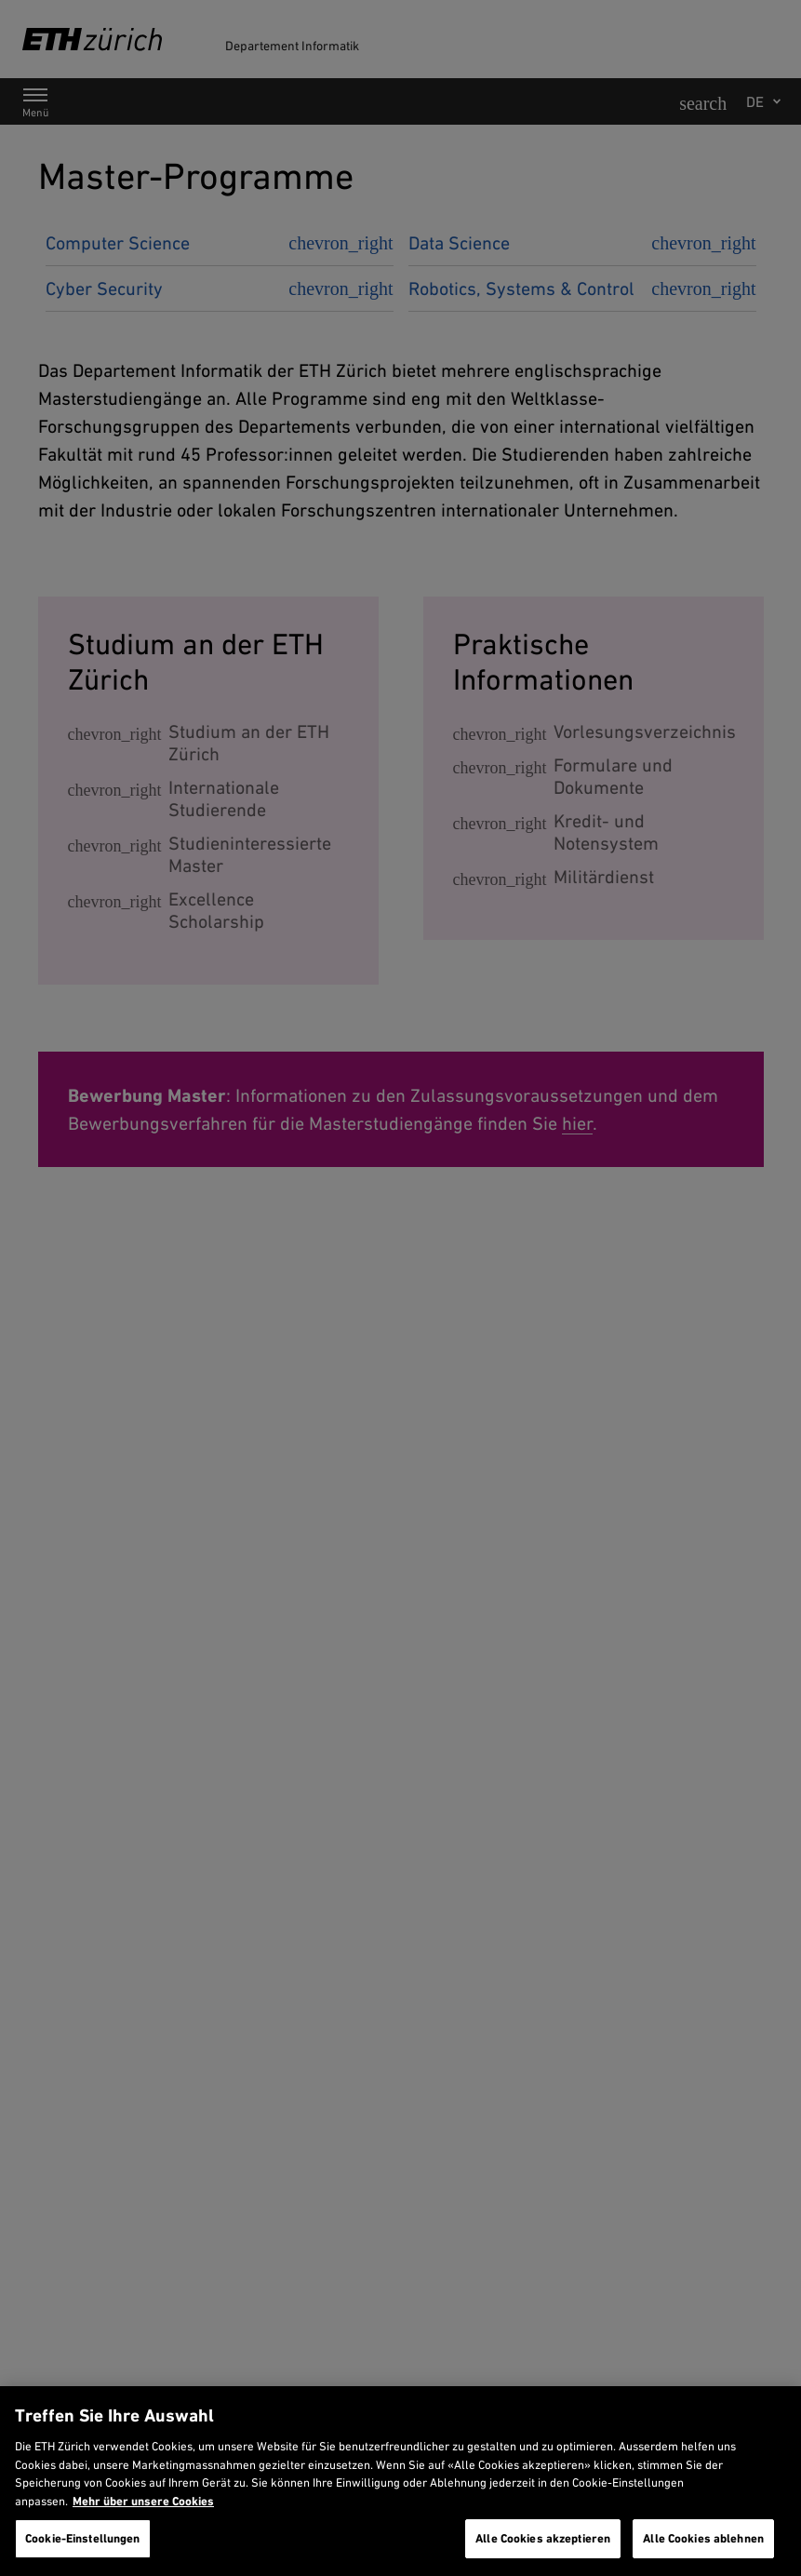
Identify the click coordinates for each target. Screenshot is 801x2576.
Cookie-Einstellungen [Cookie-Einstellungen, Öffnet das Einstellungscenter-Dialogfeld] (82, 2538)
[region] (400, 2481)
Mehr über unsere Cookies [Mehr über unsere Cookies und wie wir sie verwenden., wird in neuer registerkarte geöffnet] (143, 2501)
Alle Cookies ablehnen (703, 2538)
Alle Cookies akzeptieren (542, 2538)
